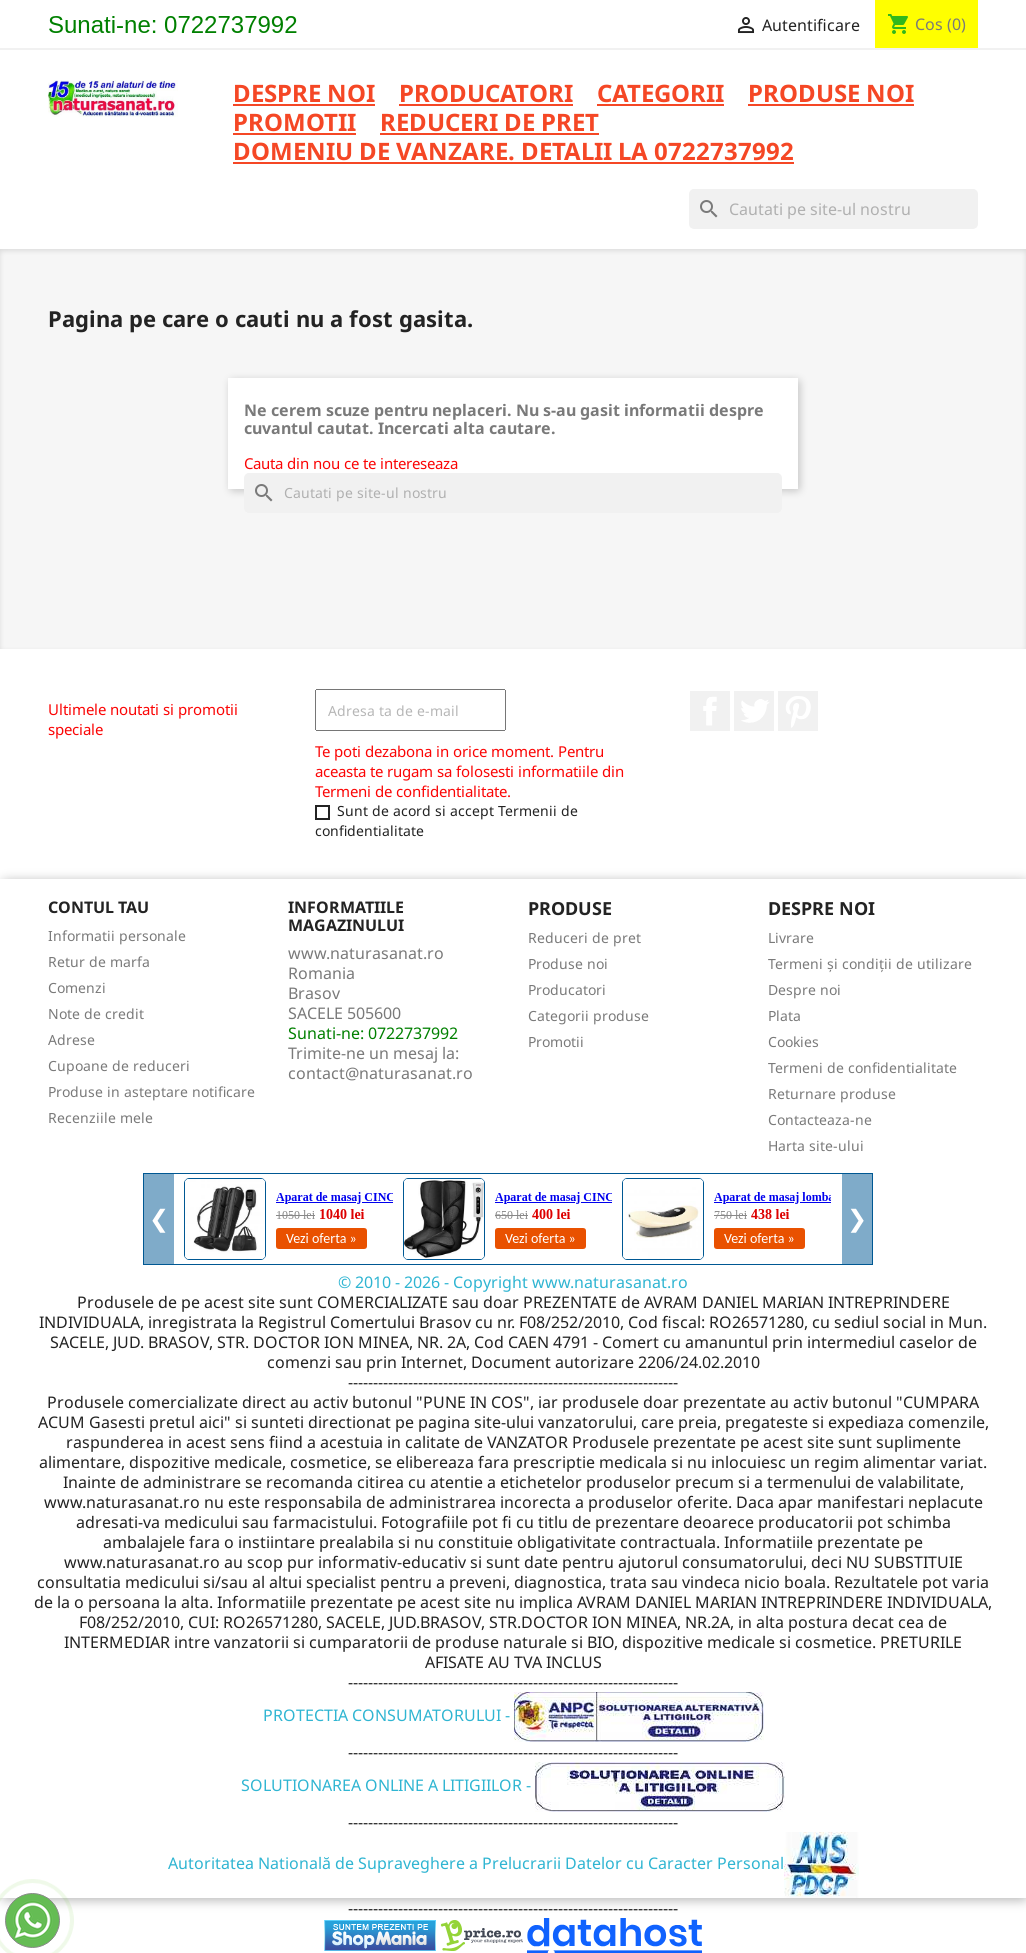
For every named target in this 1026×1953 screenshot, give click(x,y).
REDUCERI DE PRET (489, 123)
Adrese (71, 1039)
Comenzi (77, 987)
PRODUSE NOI (831, 94)
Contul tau (98, 907)
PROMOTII (294, 123)
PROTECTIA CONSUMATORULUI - (513, 1715)
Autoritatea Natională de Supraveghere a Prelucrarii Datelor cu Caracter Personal (513, 1863)
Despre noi (304, 94)
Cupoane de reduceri (119, 1065)
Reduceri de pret (584, 937)
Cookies (793, 1041)
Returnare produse (832, 1093)
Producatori (567, 989)
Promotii (556, 1041)
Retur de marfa (99, 961)
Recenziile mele (100, 1117)
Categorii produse (588, 1015)
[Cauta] (833, 209)
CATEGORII (660, 94)
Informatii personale (117, 935)
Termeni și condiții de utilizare (870, 963)
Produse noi (568, 963)
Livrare (791, 937)
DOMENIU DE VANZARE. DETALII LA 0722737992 (513, 152)
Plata (784, 1015)
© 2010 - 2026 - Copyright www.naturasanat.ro (513, 1282)
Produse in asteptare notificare (151, 1091)
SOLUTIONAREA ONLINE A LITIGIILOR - (513, 1785)
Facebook (710, 711)
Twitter (754, 711)
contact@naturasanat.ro (380, 1073)
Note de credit (96, 1013)
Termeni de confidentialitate (862, 1067)
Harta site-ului (816, 1145)
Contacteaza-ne (820, 1119)
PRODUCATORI (486, 94)
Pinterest (798, 711)
